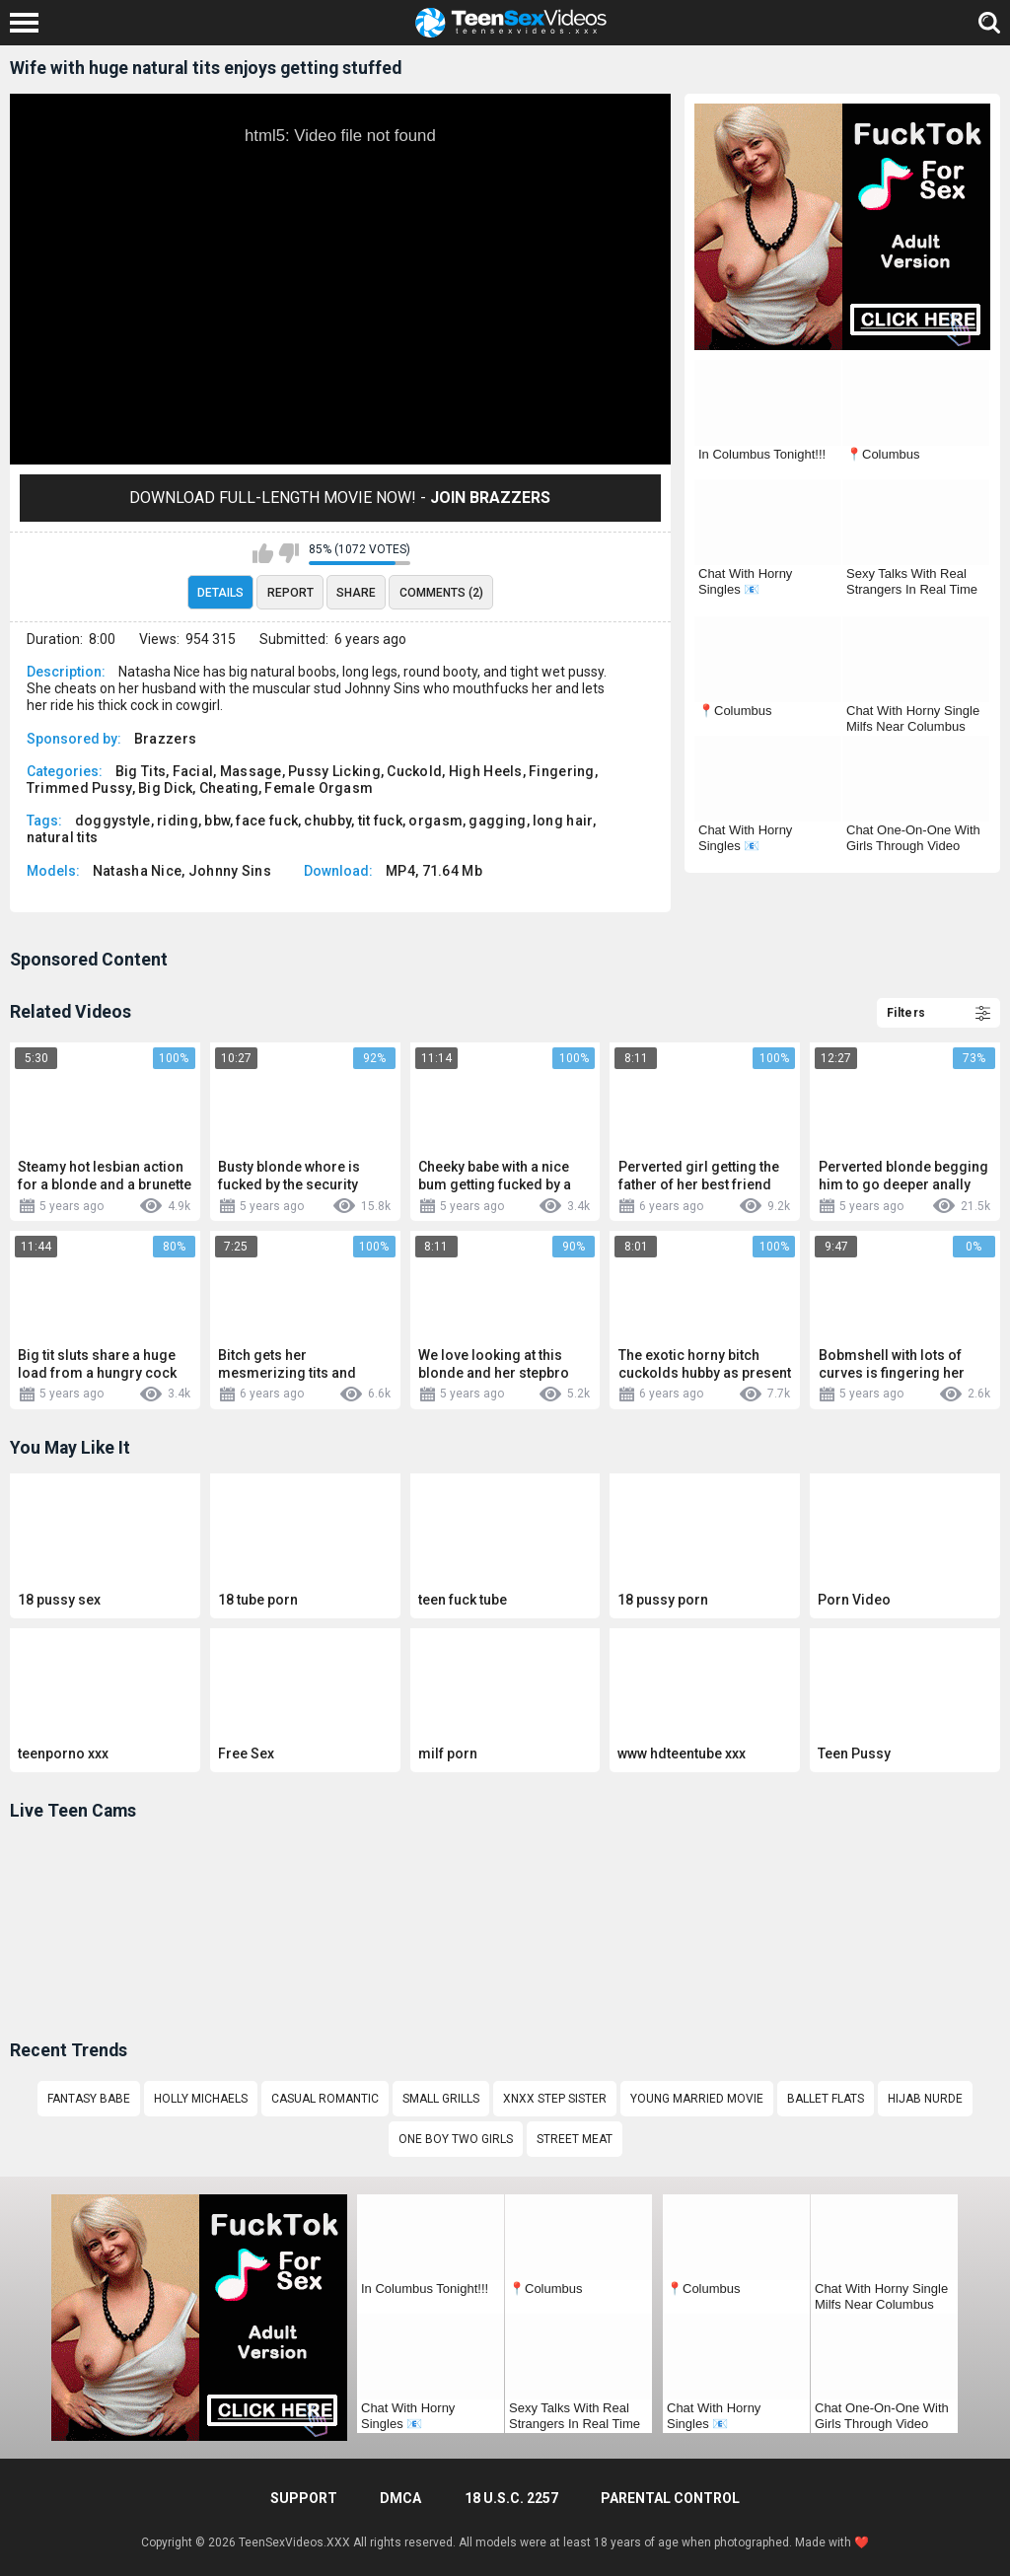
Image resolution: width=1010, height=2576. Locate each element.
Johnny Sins (229, 871)
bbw (217, 820)
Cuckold (414, 771)
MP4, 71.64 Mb (434, 871)
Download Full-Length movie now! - (339, 497)
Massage (251, 771)
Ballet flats (825, 2099)
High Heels (486, 771)
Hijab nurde (925, 2099)
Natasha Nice (137, 871)
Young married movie (696, 2099)
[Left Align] (29, 22)
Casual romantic (325, 2099)
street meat (575, 2139)
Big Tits (140, 771)
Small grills (440, 2099)
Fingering (562, 771)
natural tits (63, 837)
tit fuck (380, 820)
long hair (563, 820)
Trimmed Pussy (79, 788)
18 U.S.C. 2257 (511, 2498)
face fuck (267, 820)
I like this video (262, 553)
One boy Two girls (455, 2139)
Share (356, 593)
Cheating (228, 788)
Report (290, 593)
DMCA (400, 2498)
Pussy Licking (334, 771)
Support (303, 2498)
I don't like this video (288, 553)
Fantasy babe (88, 2099)
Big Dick (165, 788)
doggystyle (113, 820)
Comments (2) (441, 593)
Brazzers (165, 739)
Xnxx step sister (555, 2099)
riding (177, 820)
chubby (327, 820)
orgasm (435, 820)
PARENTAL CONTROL (670, 2498)
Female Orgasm (318, 788)
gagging (497, 820)
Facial (193, 771)
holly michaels (201, 2099)
